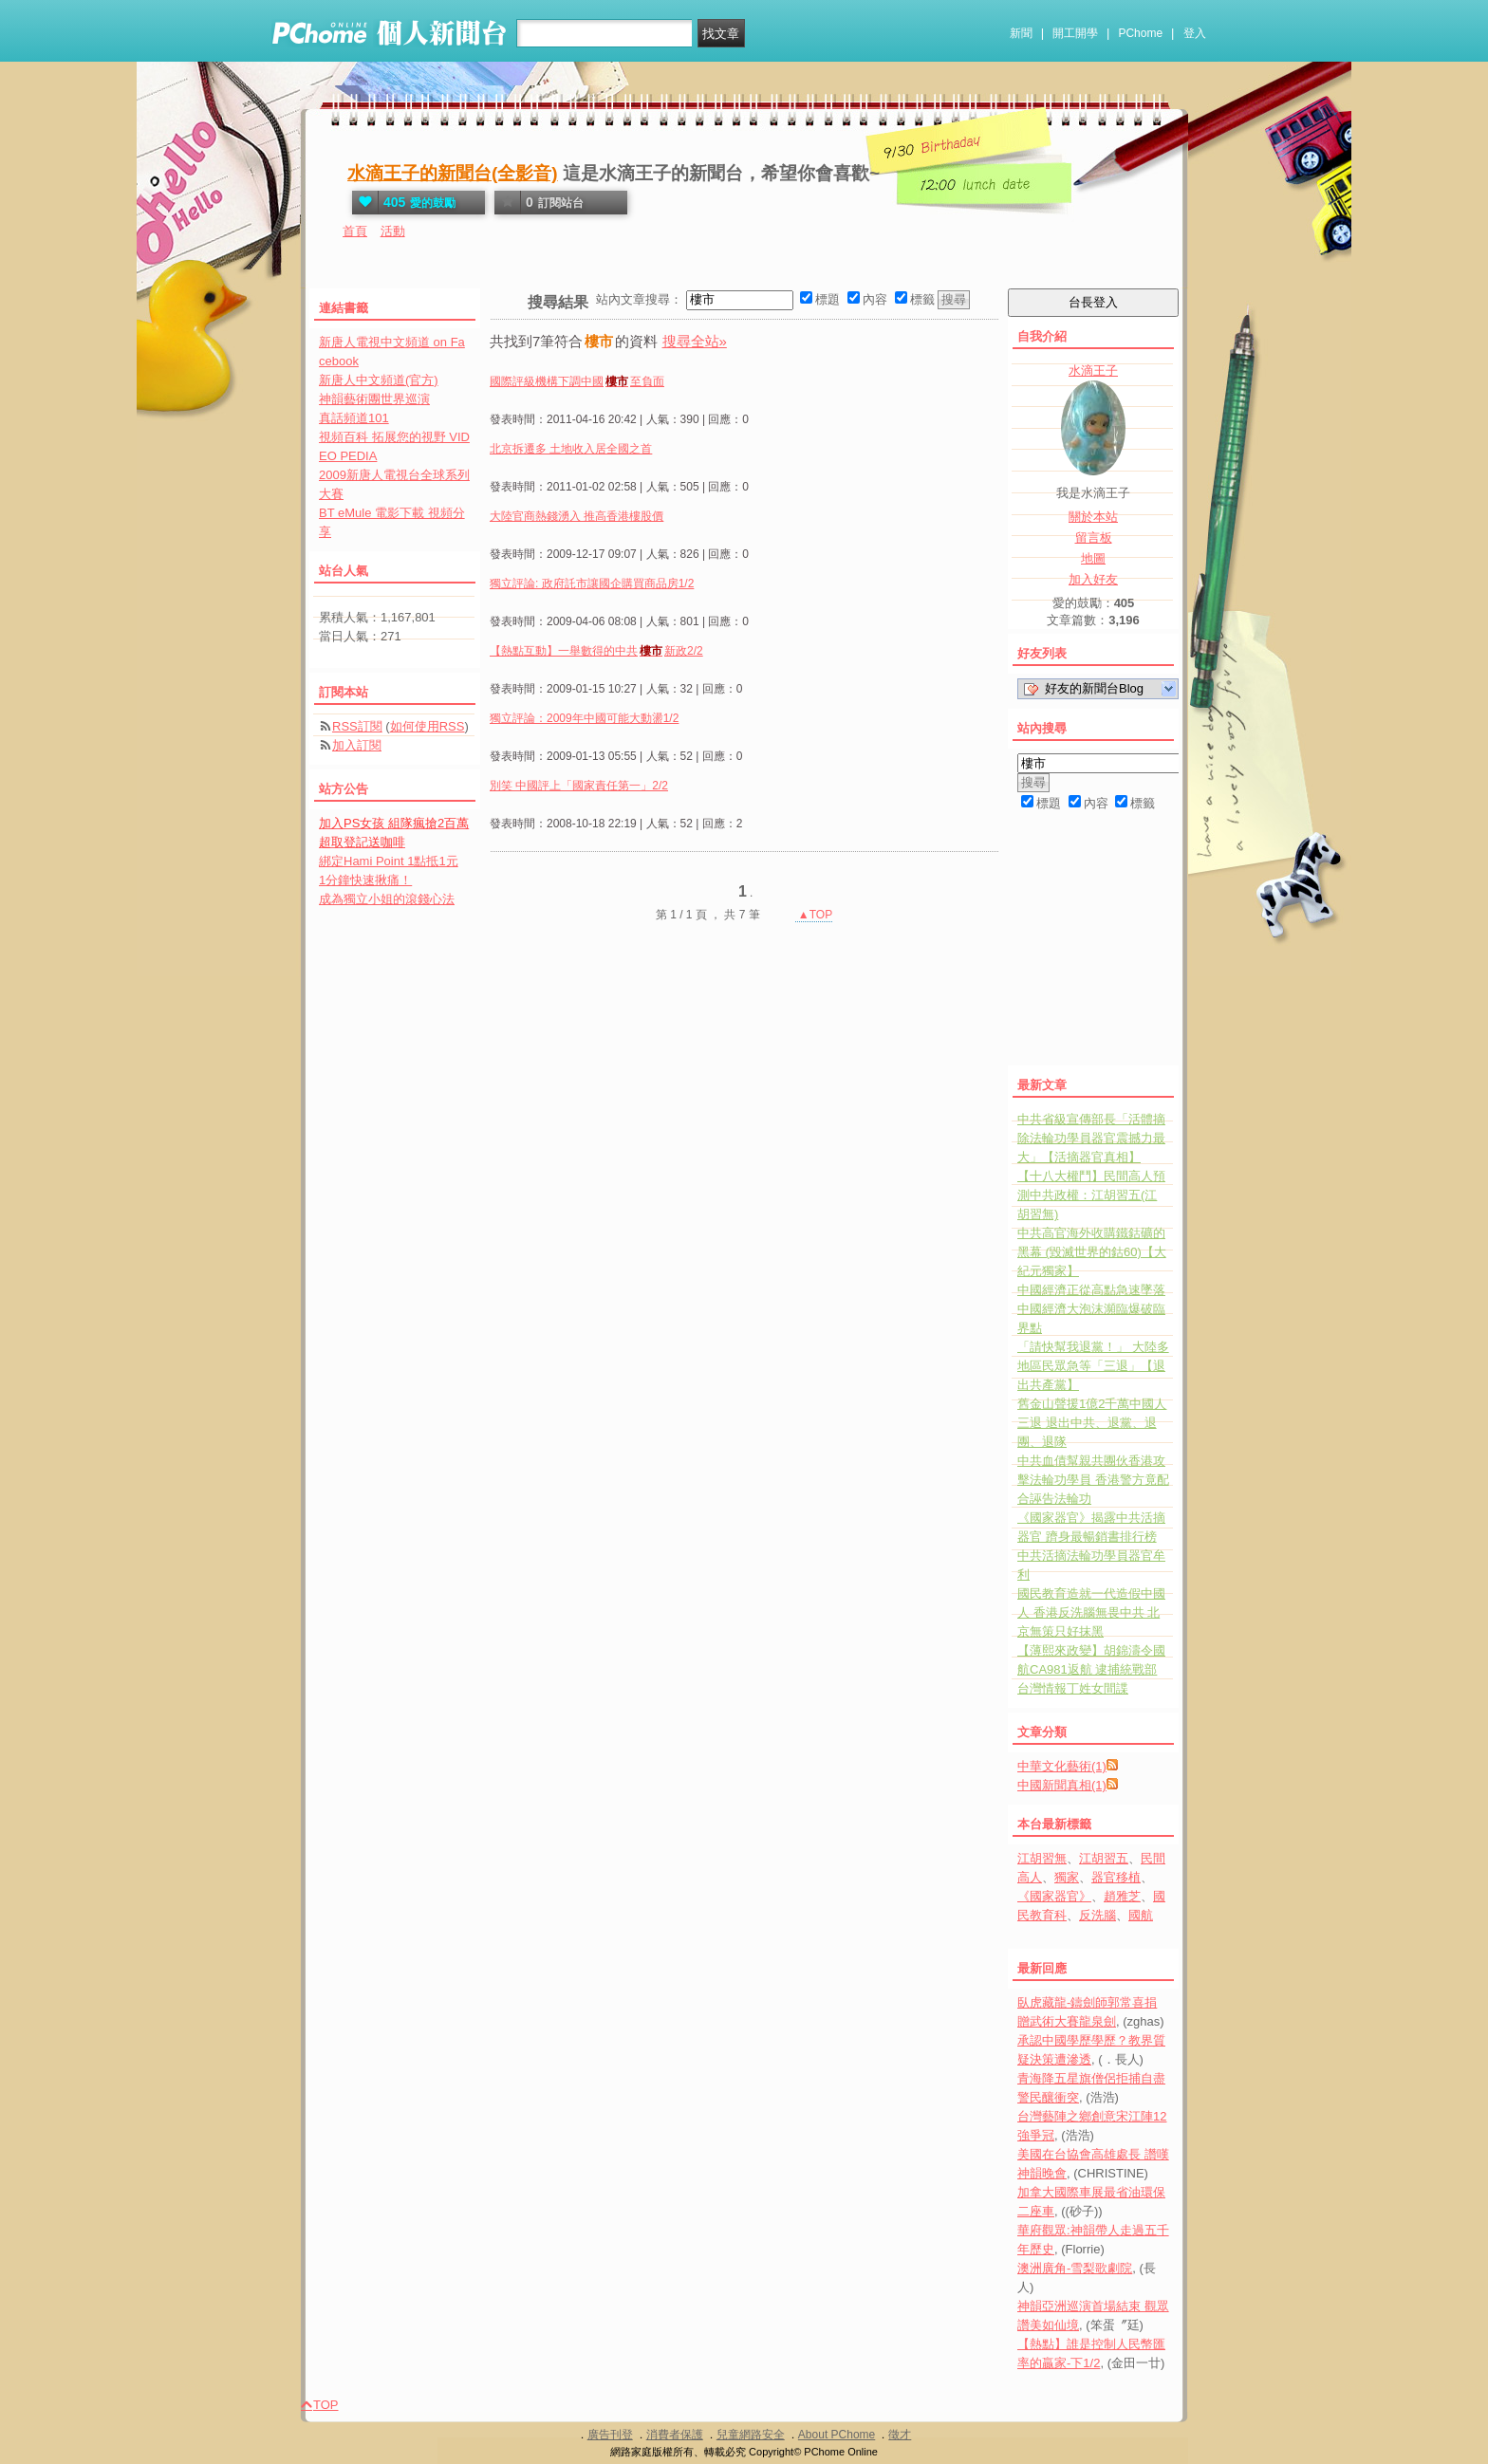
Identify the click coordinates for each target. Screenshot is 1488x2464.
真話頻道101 (354, 418)
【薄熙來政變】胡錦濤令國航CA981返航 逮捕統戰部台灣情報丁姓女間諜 (1091, 1669)
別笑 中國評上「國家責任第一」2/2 (579, 785)
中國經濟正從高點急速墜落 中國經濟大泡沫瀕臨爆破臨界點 (1091, 1309)
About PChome (836, 2434)
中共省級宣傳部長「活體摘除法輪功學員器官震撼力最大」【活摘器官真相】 (1091, 1138)
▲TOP (814, 914)
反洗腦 (1097, 1915)
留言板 (1093, 537)
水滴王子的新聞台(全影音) (452, 173)
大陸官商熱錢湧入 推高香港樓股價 (576, 516)
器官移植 (1116, 1877)
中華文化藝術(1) (1062, 1766)
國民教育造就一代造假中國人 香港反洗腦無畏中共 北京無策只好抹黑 (1091, 1612)
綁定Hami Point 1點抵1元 (388, 861)
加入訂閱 (356, 745)
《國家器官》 (1054, 1896)
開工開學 (1075, 33)
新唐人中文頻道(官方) (378, 380)
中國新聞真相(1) (1062, 1785)
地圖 (1093, 558)
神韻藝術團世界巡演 (374, 399)
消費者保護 (674, 2434)
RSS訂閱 (357, 726)
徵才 (899, 2434)
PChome (1140, 33)
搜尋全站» (694, 341)
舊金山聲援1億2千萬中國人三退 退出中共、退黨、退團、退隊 (1091, 1423)
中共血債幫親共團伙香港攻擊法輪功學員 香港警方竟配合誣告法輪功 (1093, 1480)
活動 (393, 231)
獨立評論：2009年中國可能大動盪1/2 (584, 718)
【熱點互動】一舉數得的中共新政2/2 (596, 651)
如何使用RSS (427, 726)
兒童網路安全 (750, 2434)
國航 (1140, 1915)
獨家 (1066, 1877)
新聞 (1021, 33)
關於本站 (1093, 516)
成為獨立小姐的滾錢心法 (387, 899)
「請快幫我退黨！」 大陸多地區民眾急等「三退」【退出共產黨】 (1093, 1366)
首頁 (355, 231)
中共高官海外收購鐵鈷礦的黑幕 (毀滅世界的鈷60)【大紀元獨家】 (1091, 1252)
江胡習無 (1042, 1858)
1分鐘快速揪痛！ (365, 880)
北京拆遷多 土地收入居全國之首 (571, 448)
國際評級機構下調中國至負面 (577, 381)
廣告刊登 (610, 2434)
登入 (1194, 33)
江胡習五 (1103, 1858)
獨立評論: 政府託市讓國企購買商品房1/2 (592, 583)
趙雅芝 (1122, 1896)
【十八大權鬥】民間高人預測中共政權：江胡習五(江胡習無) (1091, 1195)
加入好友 (1093, 579)
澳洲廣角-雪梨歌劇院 (1074, 2268)
